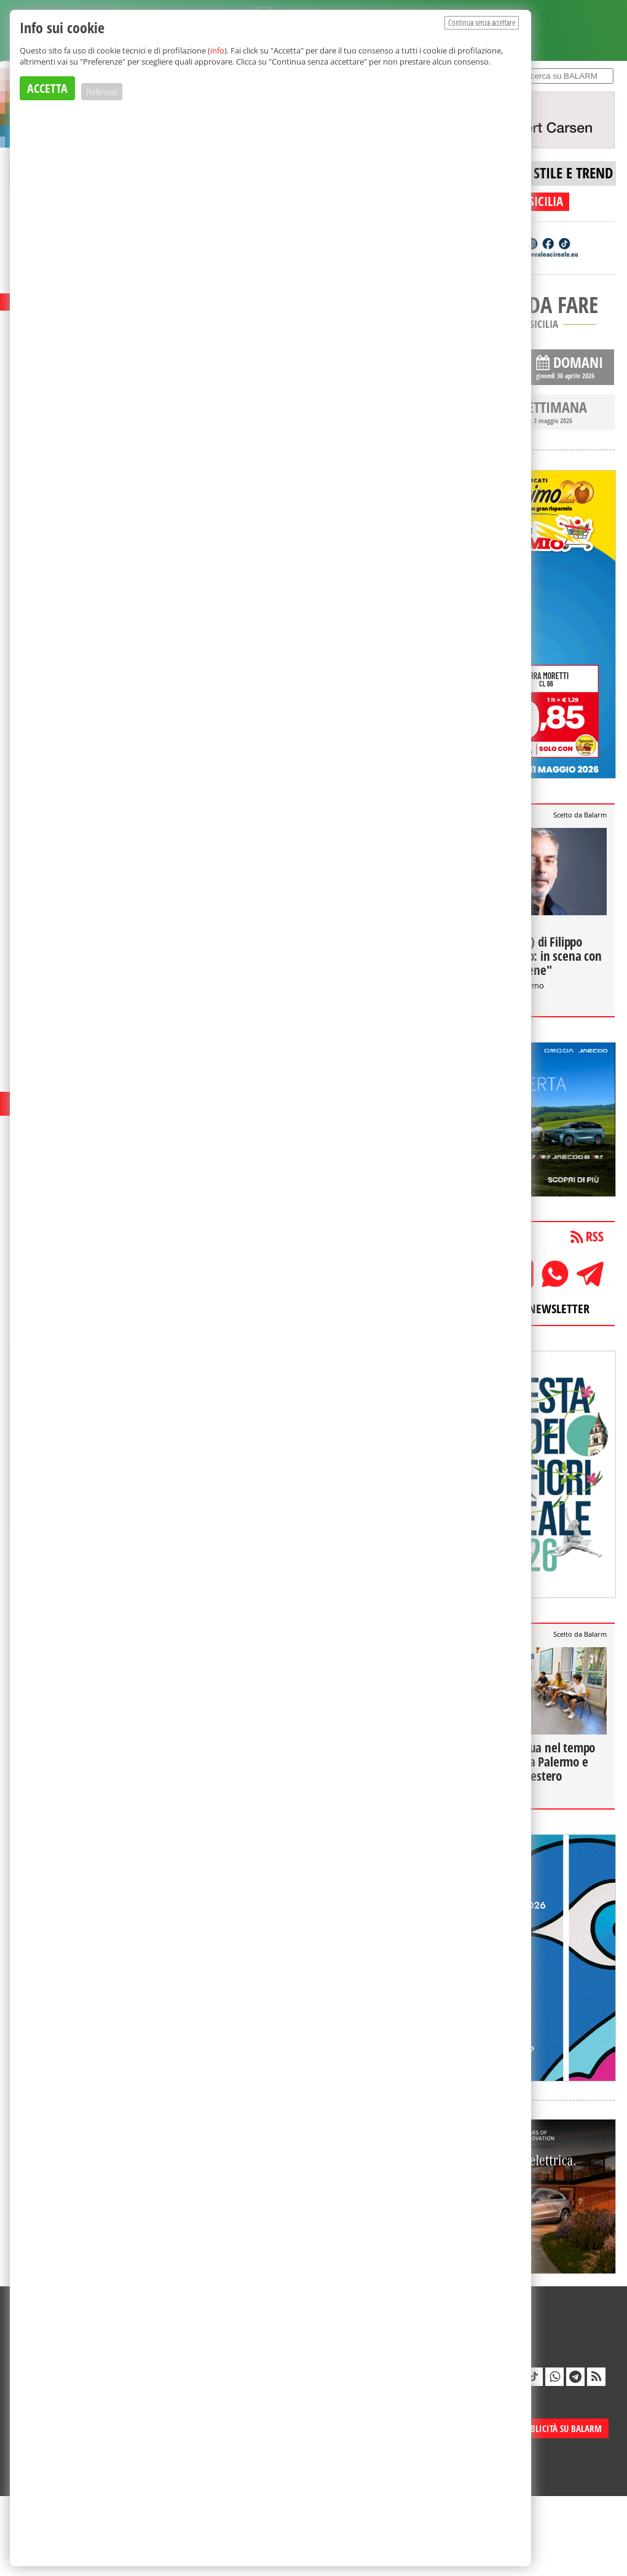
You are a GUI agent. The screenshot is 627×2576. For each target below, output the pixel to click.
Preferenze (101, 91)
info (217, 50)
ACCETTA (47, 88)
